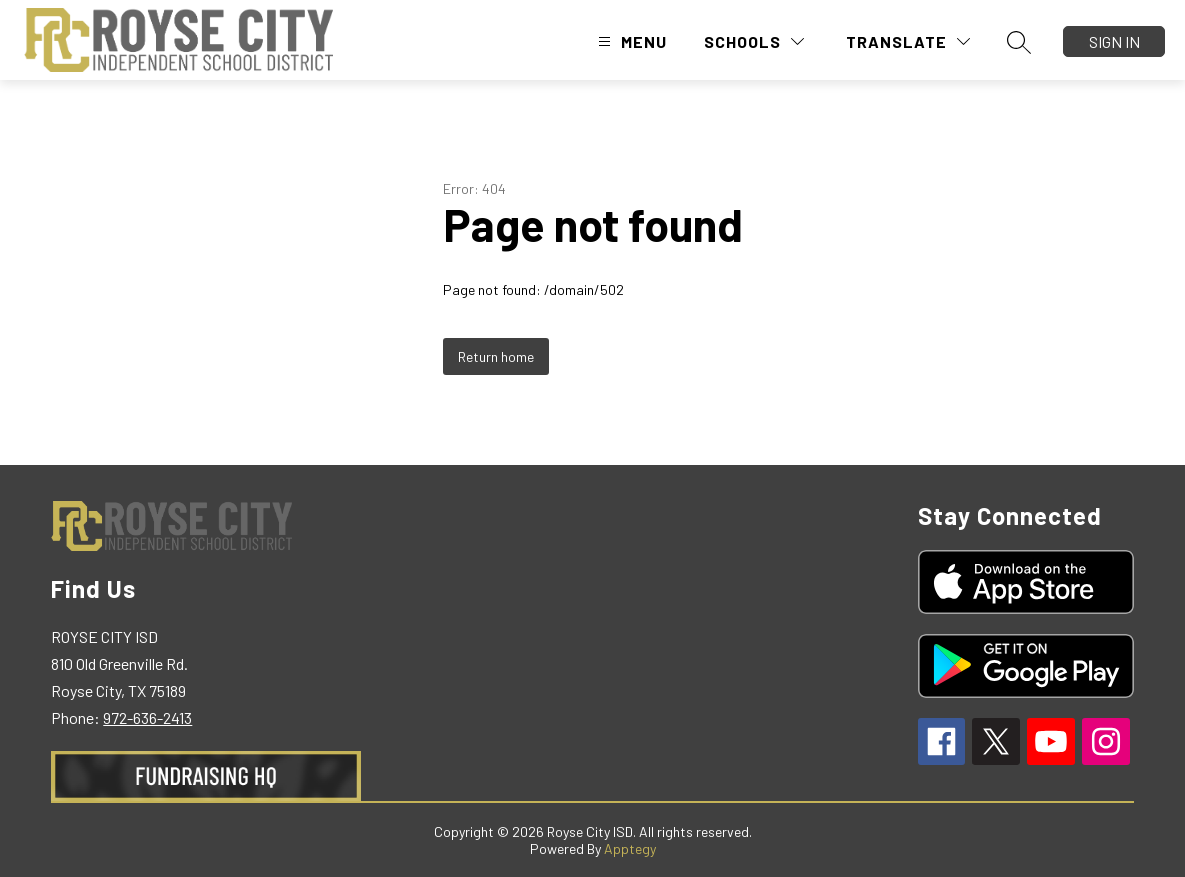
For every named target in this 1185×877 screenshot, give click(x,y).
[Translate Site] (908, 41)
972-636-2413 (147, 717)
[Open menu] (630, 41)
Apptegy (630, 848)
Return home (496, 356)
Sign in (1114, 41)
